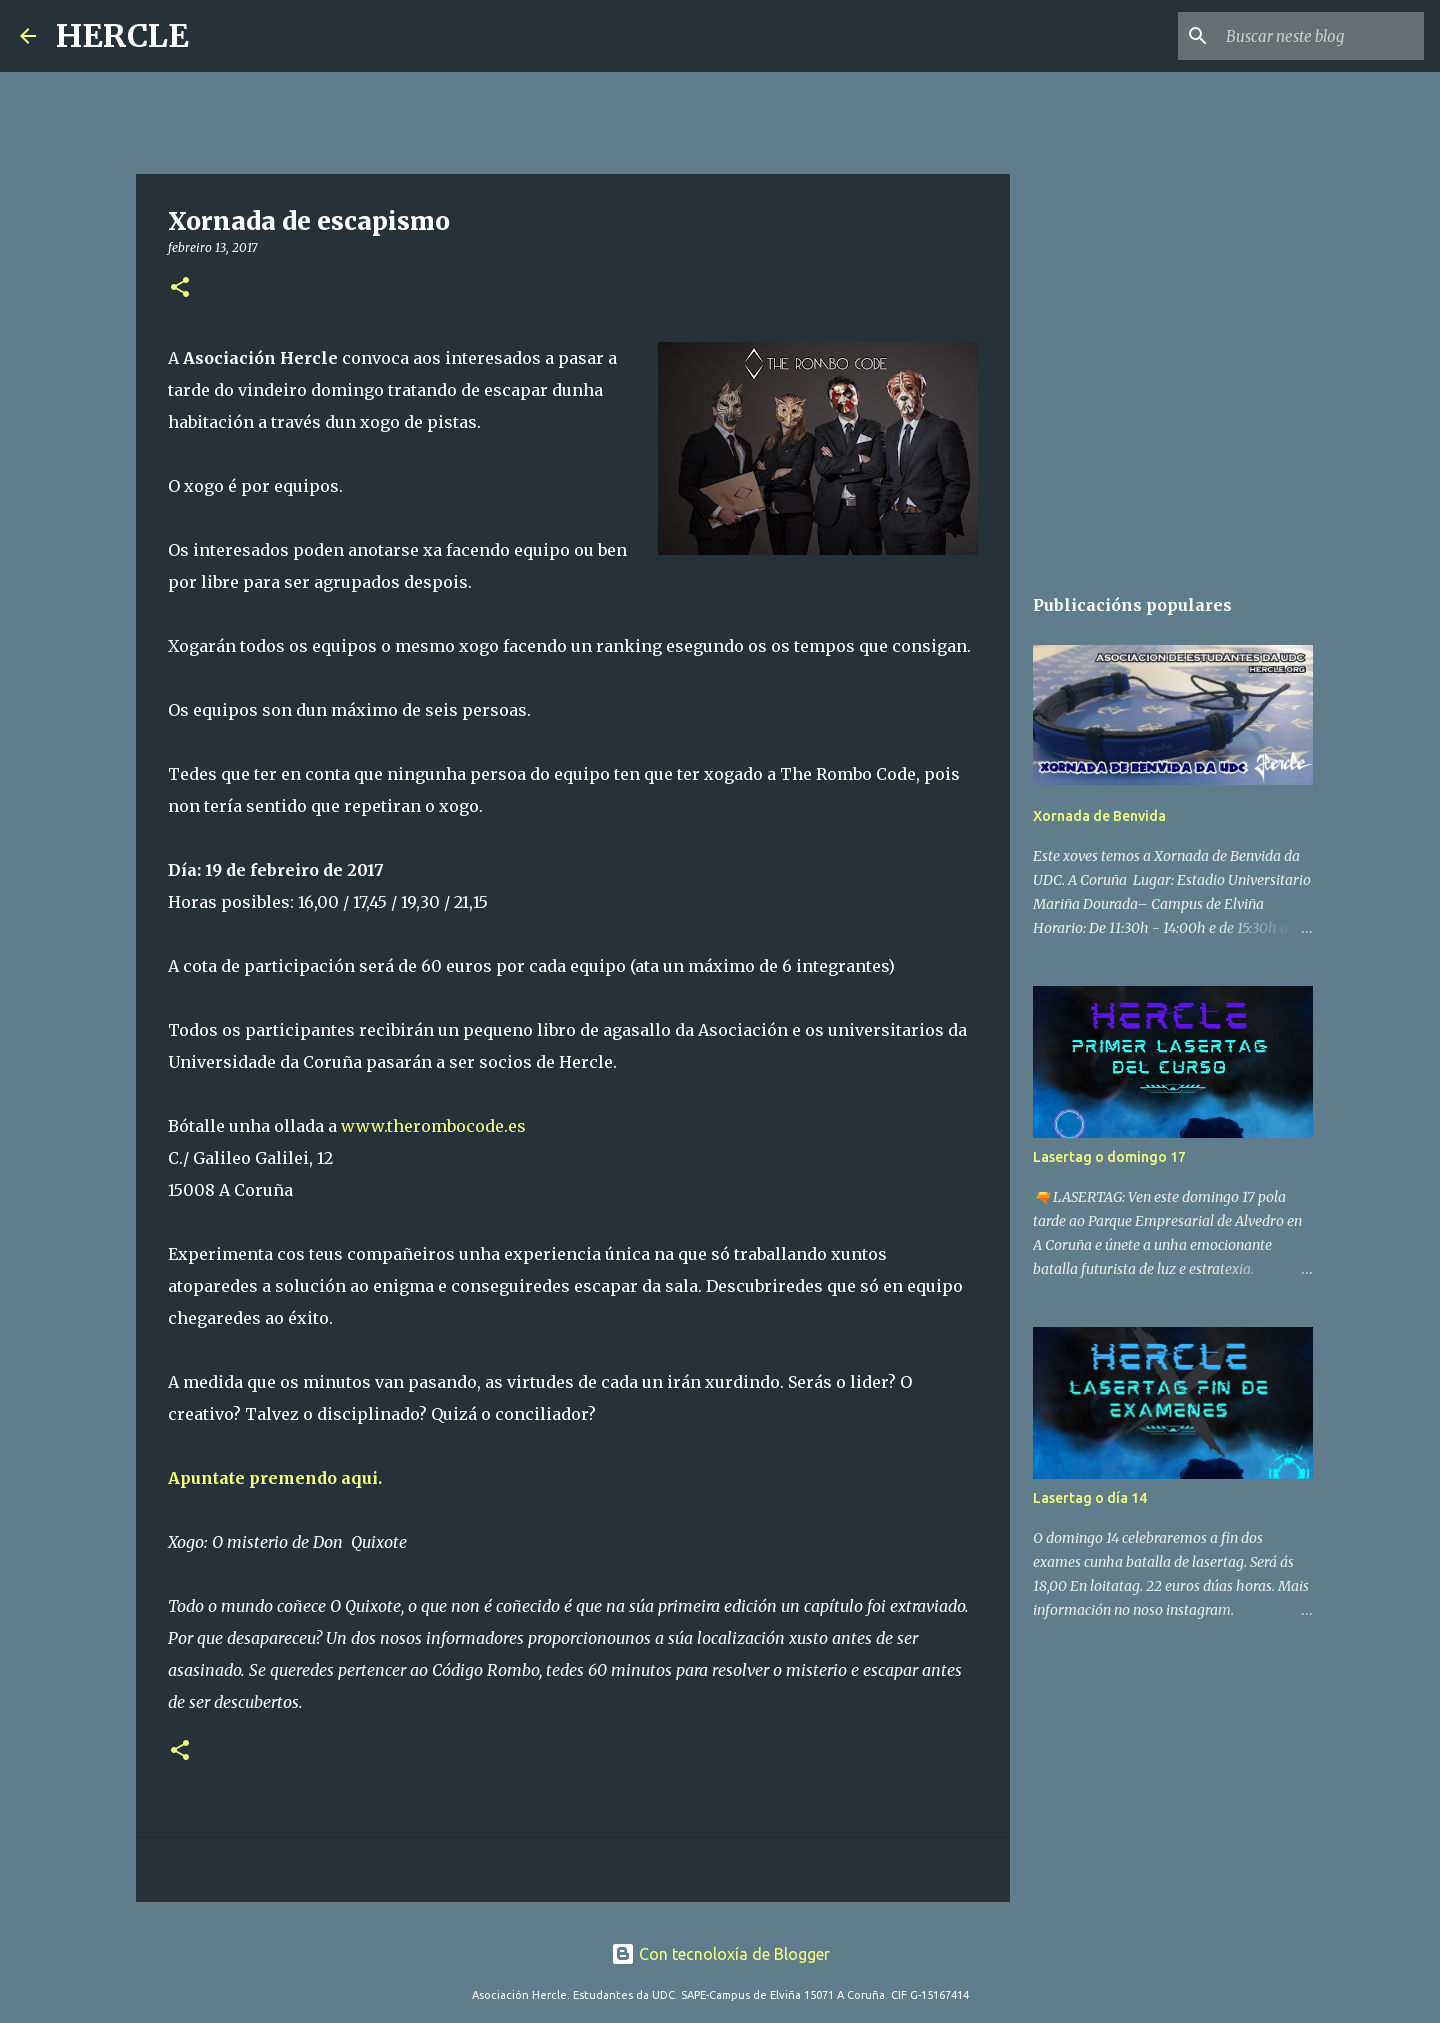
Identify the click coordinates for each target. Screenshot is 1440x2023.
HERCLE (122, 36)
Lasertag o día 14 (1090, 1498)
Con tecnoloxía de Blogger (720, 1954)
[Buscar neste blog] (1319, 36)
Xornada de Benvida (1099, 816)
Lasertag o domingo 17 (1109, 1157)
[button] (180, 288)
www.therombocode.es (433, 1126)
